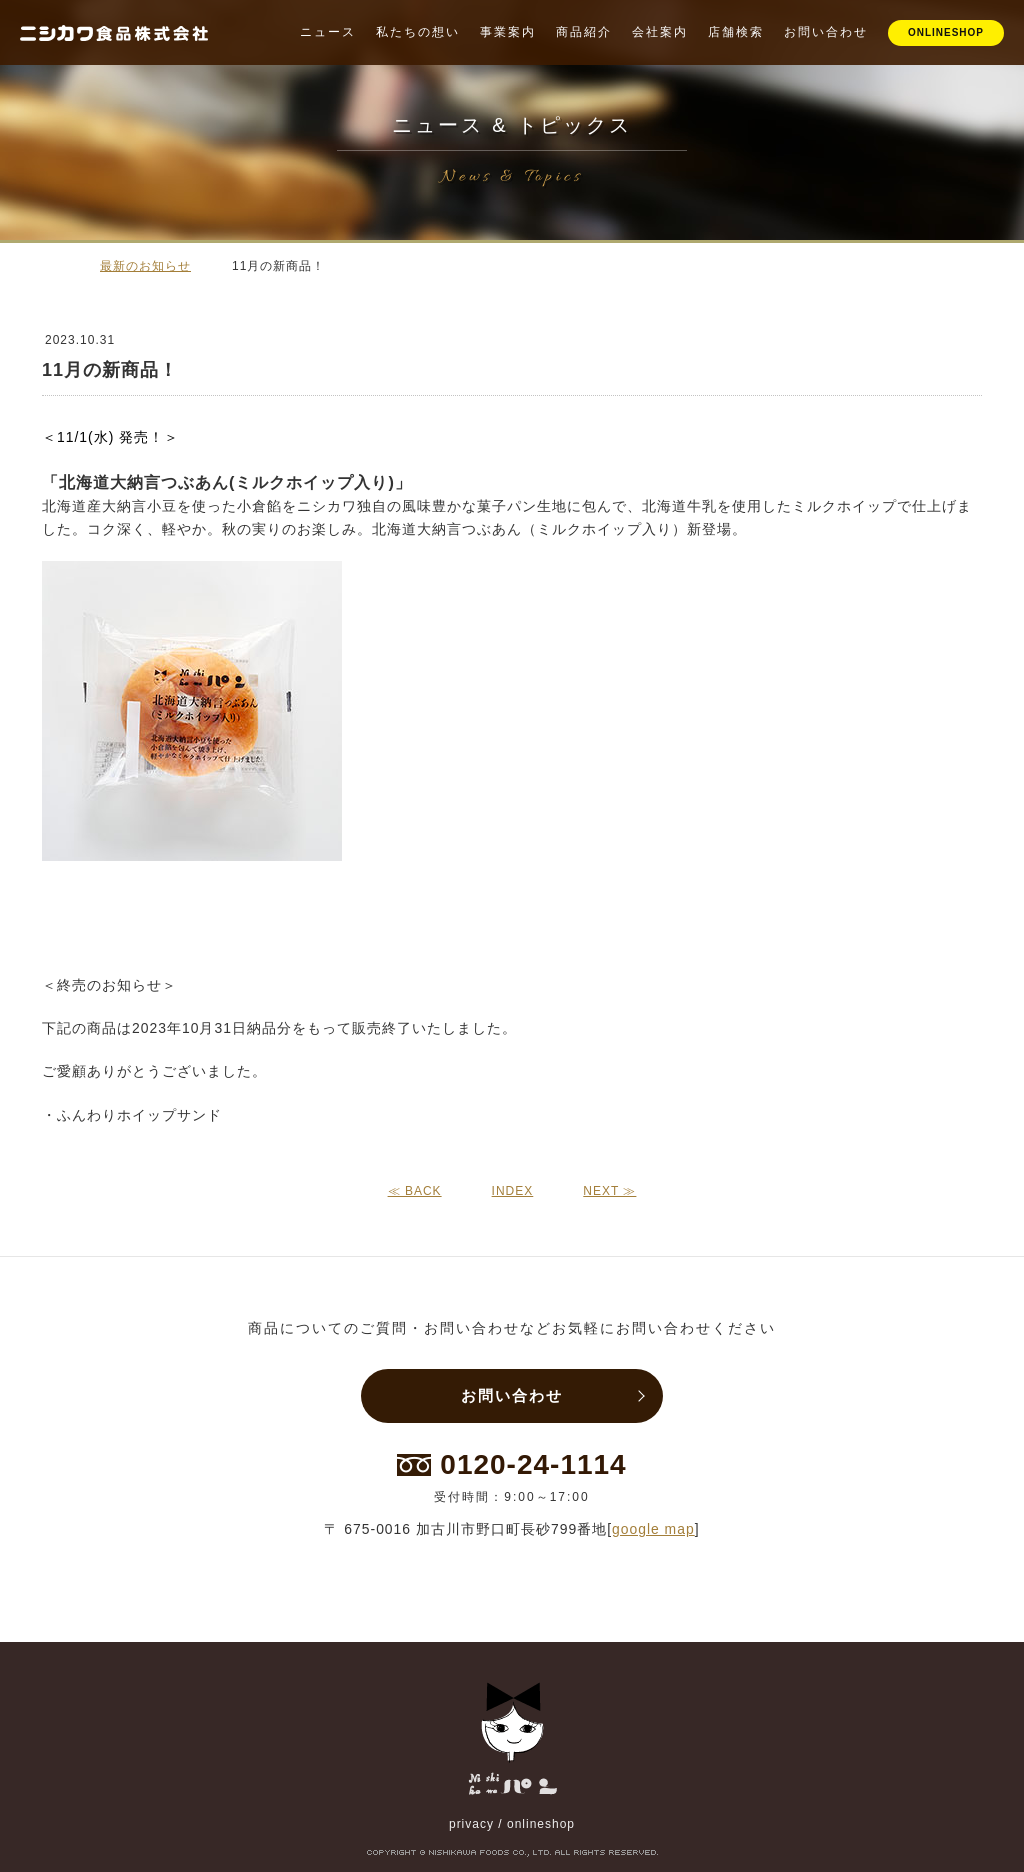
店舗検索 (736, 32)
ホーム (52, 265)
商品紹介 (584, 32)
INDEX (513, 1191)
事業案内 (508, 32)
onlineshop (541, 1824)
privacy (471, 1824)
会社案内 (660, 32)
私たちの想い (418, 32)
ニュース (328, 32)
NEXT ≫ (609, 1191)
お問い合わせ (826, 32)
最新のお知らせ (145, 266)
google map (653, 1529)
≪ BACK (415, 1191)
